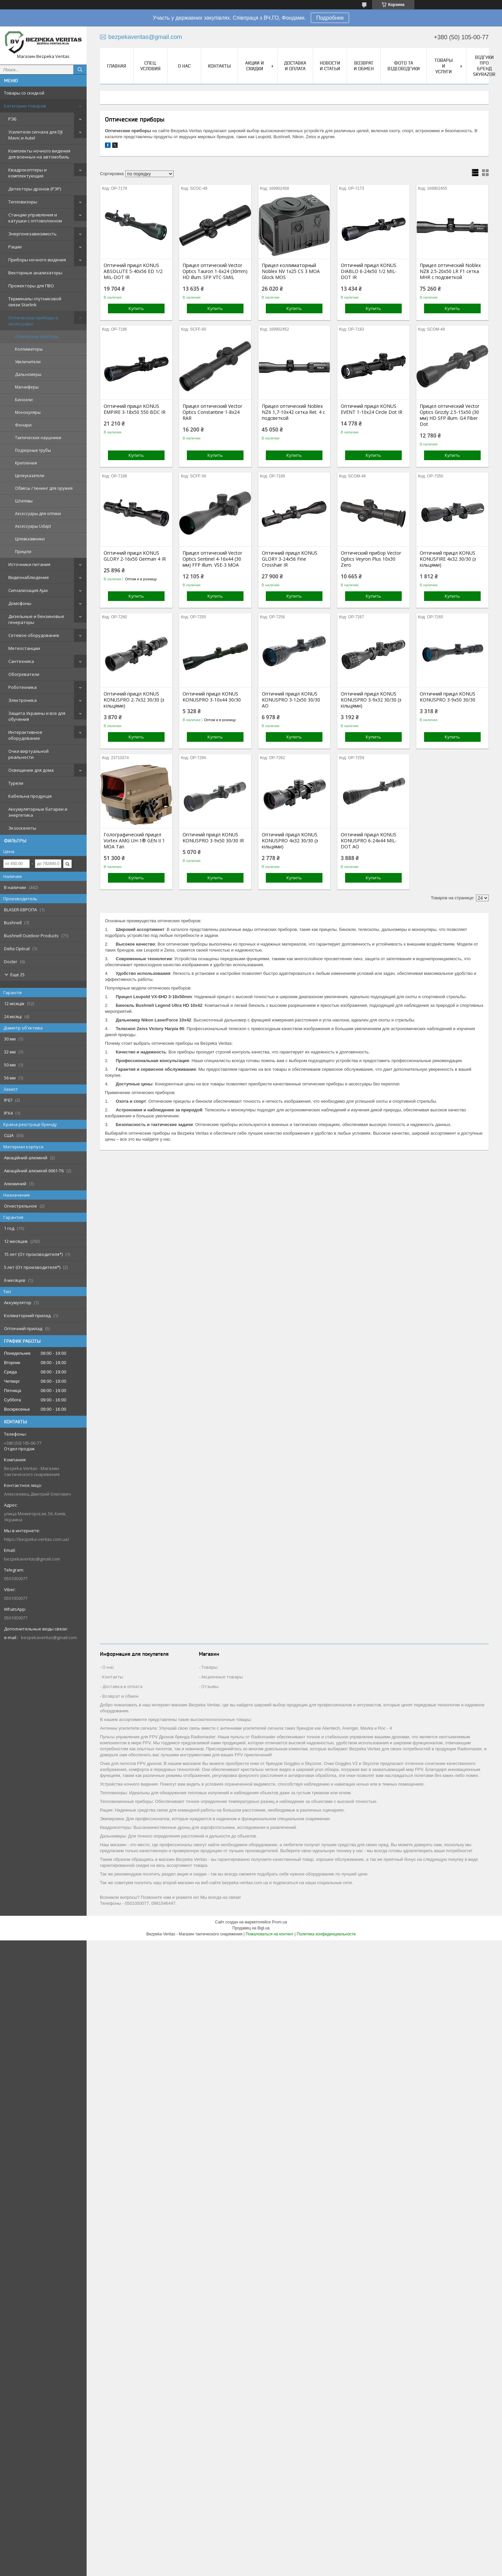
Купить (136, 308)
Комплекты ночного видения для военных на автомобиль (39, 154)
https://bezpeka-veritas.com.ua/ (36, 1539)
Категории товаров (25, 106)
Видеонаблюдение (28, 577)
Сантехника (21, 661)
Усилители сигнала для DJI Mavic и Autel (35, 135)
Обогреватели (23, 674)
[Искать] (80, 70)
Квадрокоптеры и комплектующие (27, 173)
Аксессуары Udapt (33, 526)
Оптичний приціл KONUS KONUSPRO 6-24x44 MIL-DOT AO (369, 841)
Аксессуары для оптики (38, 513)
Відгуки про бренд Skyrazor (484, 66)
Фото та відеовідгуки (403, 65)
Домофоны (19, 603)
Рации (15, 247)
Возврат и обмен (364, 65)
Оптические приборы (36, 336)
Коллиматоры (29, 349)
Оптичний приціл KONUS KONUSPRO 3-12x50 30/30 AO (291, 700)
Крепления (26, 463)
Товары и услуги (443, 66)
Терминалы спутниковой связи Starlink (34, 302)
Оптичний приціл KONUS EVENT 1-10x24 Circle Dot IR (371, 409)
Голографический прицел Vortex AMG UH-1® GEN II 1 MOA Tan (134, 841)
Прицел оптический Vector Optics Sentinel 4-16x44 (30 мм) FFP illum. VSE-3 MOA (212, 559)
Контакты (219, 66)
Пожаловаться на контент (269, 1934)
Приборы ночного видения (37, 260)
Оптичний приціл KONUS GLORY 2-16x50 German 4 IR (135, 556)
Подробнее (330, 18)
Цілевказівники (30, 539)
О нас (184, 66)
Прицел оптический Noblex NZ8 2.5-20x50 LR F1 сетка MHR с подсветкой (450, 271)
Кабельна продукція (30, 796)
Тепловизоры (22, 202)
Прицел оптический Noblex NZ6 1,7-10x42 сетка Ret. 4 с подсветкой (293, 412)
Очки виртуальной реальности (28, 754)
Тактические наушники (38, 437)
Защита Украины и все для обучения (36, 716)
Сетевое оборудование (33, 635)
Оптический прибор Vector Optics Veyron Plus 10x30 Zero (371, 559)
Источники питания (29, 564)
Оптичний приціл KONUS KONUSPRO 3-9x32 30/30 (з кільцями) (371, 700)
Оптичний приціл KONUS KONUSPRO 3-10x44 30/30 (212, 697)
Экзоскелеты (22, 828)
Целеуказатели (29, 475)
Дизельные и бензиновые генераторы (36, 619)
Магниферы (27, 387)
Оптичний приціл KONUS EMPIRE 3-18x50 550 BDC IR (135, 409)
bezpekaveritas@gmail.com (32, 1559)
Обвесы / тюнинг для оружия (44, 488)
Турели (15, 783)
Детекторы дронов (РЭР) (34, 189)
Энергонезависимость (32, 234)
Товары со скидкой (24, 93)
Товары (209, 1667)
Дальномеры (28, 374)
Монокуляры (28, 412)
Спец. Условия (150, 65)
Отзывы (210, 1686)
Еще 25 (17, 975)
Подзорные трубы (33, 450)
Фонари (23, 425)
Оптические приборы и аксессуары (33, 321)
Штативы (24, 501)
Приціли (23, 551)
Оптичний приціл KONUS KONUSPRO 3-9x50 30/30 (447, 697)
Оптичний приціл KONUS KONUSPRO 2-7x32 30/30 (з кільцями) (134, 700)
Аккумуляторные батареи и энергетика (37, 812)
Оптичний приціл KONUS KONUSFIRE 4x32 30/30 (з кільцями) (448, 559)
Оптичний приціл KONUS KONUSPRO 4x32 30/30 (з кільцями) (290, 841)
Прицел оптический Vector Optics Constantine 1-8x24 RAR (212, 412)
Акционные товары (222, 1677)
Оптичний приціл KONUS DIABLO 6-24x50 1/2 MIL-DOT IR (369, 271)
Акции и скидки (254, 65)
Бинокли (24, 400)
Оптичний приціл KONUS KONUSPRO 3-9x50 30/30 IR (213, 838)
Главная (116, 66)
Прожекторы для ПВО (31, 286)
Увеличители (28, 362)
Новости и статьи (330, 65)
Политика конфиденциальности (326, 1934)
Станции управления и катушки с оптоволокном (35, 218)
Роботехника (22, 687)
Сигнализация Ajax (28, 590)
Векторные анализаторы (35, 273)
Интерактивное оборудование (25, 735)
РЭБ (12, 119)
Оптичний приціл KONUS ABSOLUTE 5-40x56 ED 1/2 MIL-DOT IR (133, 271)
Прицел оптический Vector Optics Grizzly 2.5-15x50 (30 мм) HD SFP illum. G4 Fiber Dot (449, 415)
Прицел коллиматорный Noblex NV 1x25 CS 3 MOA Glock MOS (291, 271)
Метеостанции (24, 648)
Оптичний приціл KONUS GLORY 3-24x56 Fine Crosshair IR (289, 559)
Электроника (22, 700)
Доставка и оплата (295, 65)
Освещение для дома (31, 770)
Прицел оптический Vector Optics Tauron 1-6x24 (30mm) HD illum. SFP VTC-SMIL (215, 271)
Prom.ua (279, 1922)
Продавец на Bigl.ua (251, 1928)
